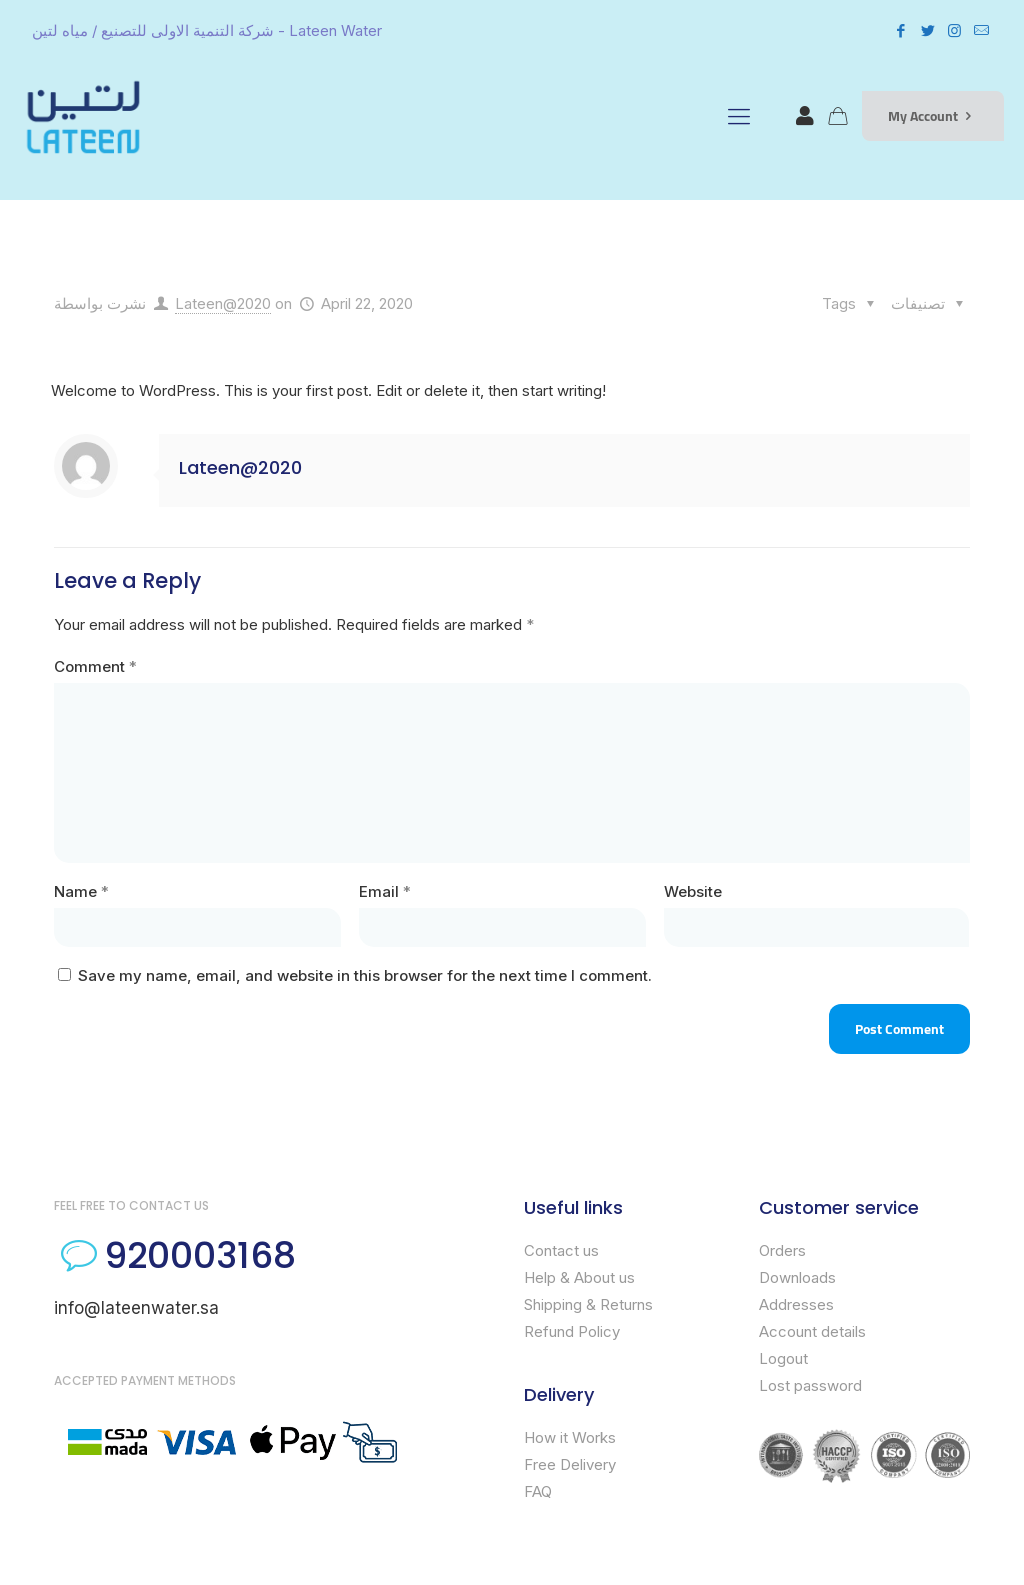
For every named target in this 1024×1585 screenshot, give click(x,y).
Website (693, 891)
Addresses (796, 1304)
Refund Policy (572, 1331)
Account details (812, 1331)
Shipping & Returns (588, 1304)
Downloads (797, 1277)
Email (385, 891)
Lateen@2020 (223, 303)
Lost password (810, 1385)
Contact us (561, 1250)
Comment (95, 666)
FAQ (538, 1491)
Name (81, 891)
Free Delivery (570, 1464)
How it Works (570, 1437)
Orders (782, 1250)
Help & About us (579, 1277)
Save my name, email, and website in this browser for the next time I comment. (365, 975)
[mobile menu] (739, 116)
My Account (933, 116)
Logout (783, 1358)
